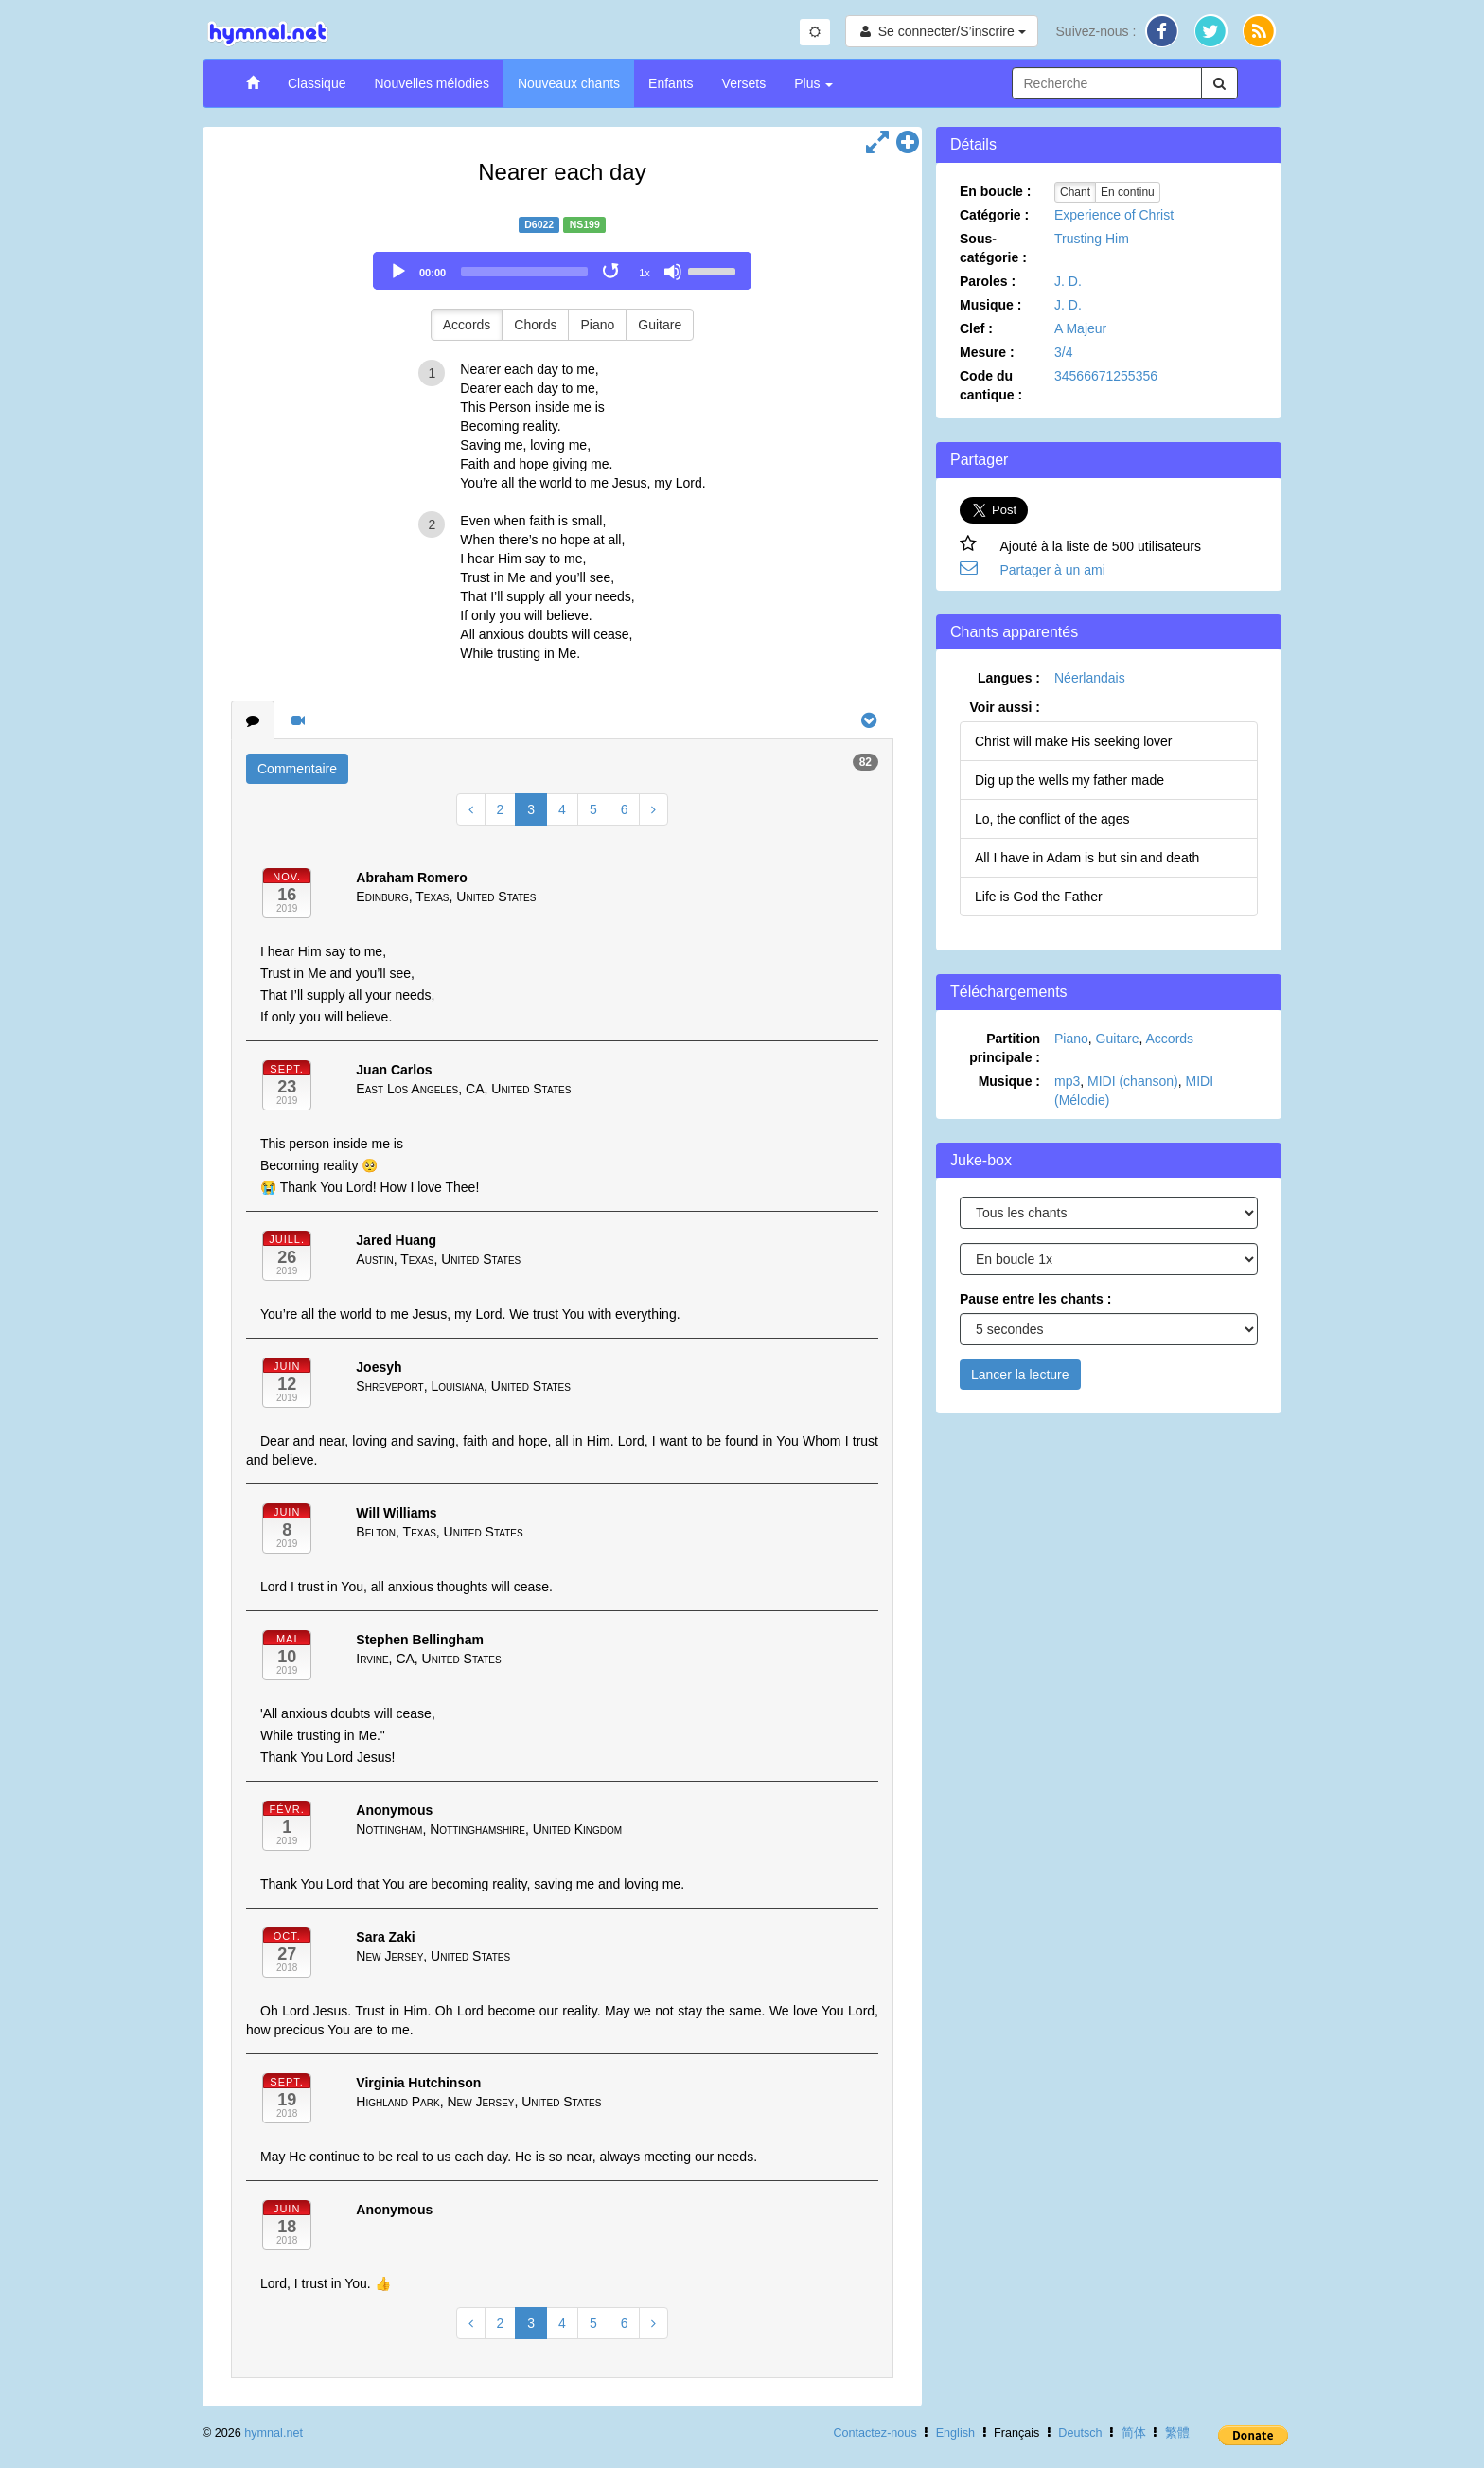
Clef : (976, 328)
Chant (1075, 192)
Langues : (1009, 677)
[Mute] (672, 271)
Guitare (659, 324)
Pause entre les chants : (1035, 1298)
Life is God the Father (1039, 896)
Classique (316, 83)
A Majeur (1080, 328)
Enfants (670, 83)
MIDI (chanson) (1132, 1081)
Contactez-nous (874, 2433)
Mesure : (987, 352)
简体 (1134, 2433)
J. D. (1068, 281)
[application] (562, 271)
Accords (467, 324)
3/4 (1063, 352)
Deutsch (1080, 2433)
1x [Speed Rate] (644, 272)
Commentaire (297, 768)
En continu (1128, 192)
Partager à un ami (1052, 569)
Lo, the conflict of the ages (1052, 818)
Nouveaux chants (569, 83)
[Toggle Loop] (612, 271)
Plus (813, 83)
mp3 (1067, 1081)
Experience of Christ (1114, 214)
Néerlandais (1089, 677)
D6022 (539, 224)
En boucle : (995, 191)
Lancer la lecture (1020, 1374)
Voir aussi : (1005, 707)
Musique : (990, 304)
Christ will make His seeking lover (1074, 741)
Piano (597, 324)
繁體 (1177, 2433)
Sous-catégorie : (993, 248)
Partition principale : (1004, 1048)
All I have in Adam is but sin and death (1087, 857)
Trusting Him (1091, 238)
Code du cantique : (991, 385)
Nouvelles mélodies (431, 83)
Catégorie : (994, 214)
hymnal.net (273, 2433)
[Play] (398, 271)
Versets (744, 83)
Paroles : (988, 281)
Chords (535, 324)
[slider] (524, 271)
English (955, 2433)
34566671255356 (1105, 375)
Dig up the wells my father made (1069, 780)
